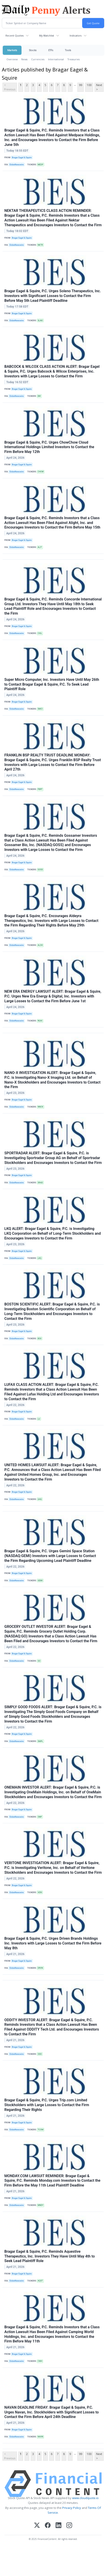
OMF (40, 1817)
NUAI (40, 1021)
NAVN (40, 2437)
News (24, 59)
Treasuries (74, 59)
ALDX (40, 945)
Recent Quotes (14, 35)
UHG (40, 1499)
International (56, 59)
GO (39, 1661)
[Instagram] (69, 2526)
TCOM (40, 2130)
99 (80, 85)
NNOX (40, 1107)
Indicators (75, 35)
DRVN (40, 1968)
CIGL (40, 633)
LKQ (39, 1258)
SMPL (40, 1741)
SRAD (40, 1182)
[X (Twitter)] (37, 2526)
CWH (40, 2361)
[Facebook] (47, 2526)
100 (89, 85)
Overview (12, 59)
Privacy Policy (71, 2508)
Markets (12, 50)
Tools (68, 50)
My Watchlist (46, 35)
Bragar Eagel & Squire (22, 157)
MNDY (40, 2205)
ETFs (50, 50)
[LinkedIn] (58, 2526)
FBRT (40, 789)
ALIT (40, 547)
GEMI (40, 1580)
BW (39, 396)
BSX (39, 1338)
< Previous (9, 87)
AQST (40, 2281)
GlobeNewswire (16, 164)
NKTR (40, 245)
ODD (40, 2054)
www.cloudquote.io (85, 2498)
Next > (99, 87)
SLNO (40, 320)
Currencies (37, 59)
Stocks (32, 50)
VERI (40, 1892)
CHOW (40, 472)
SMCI (40, 709)
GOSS (40, 869)
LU (39, 1419)
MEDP (40, 164)
